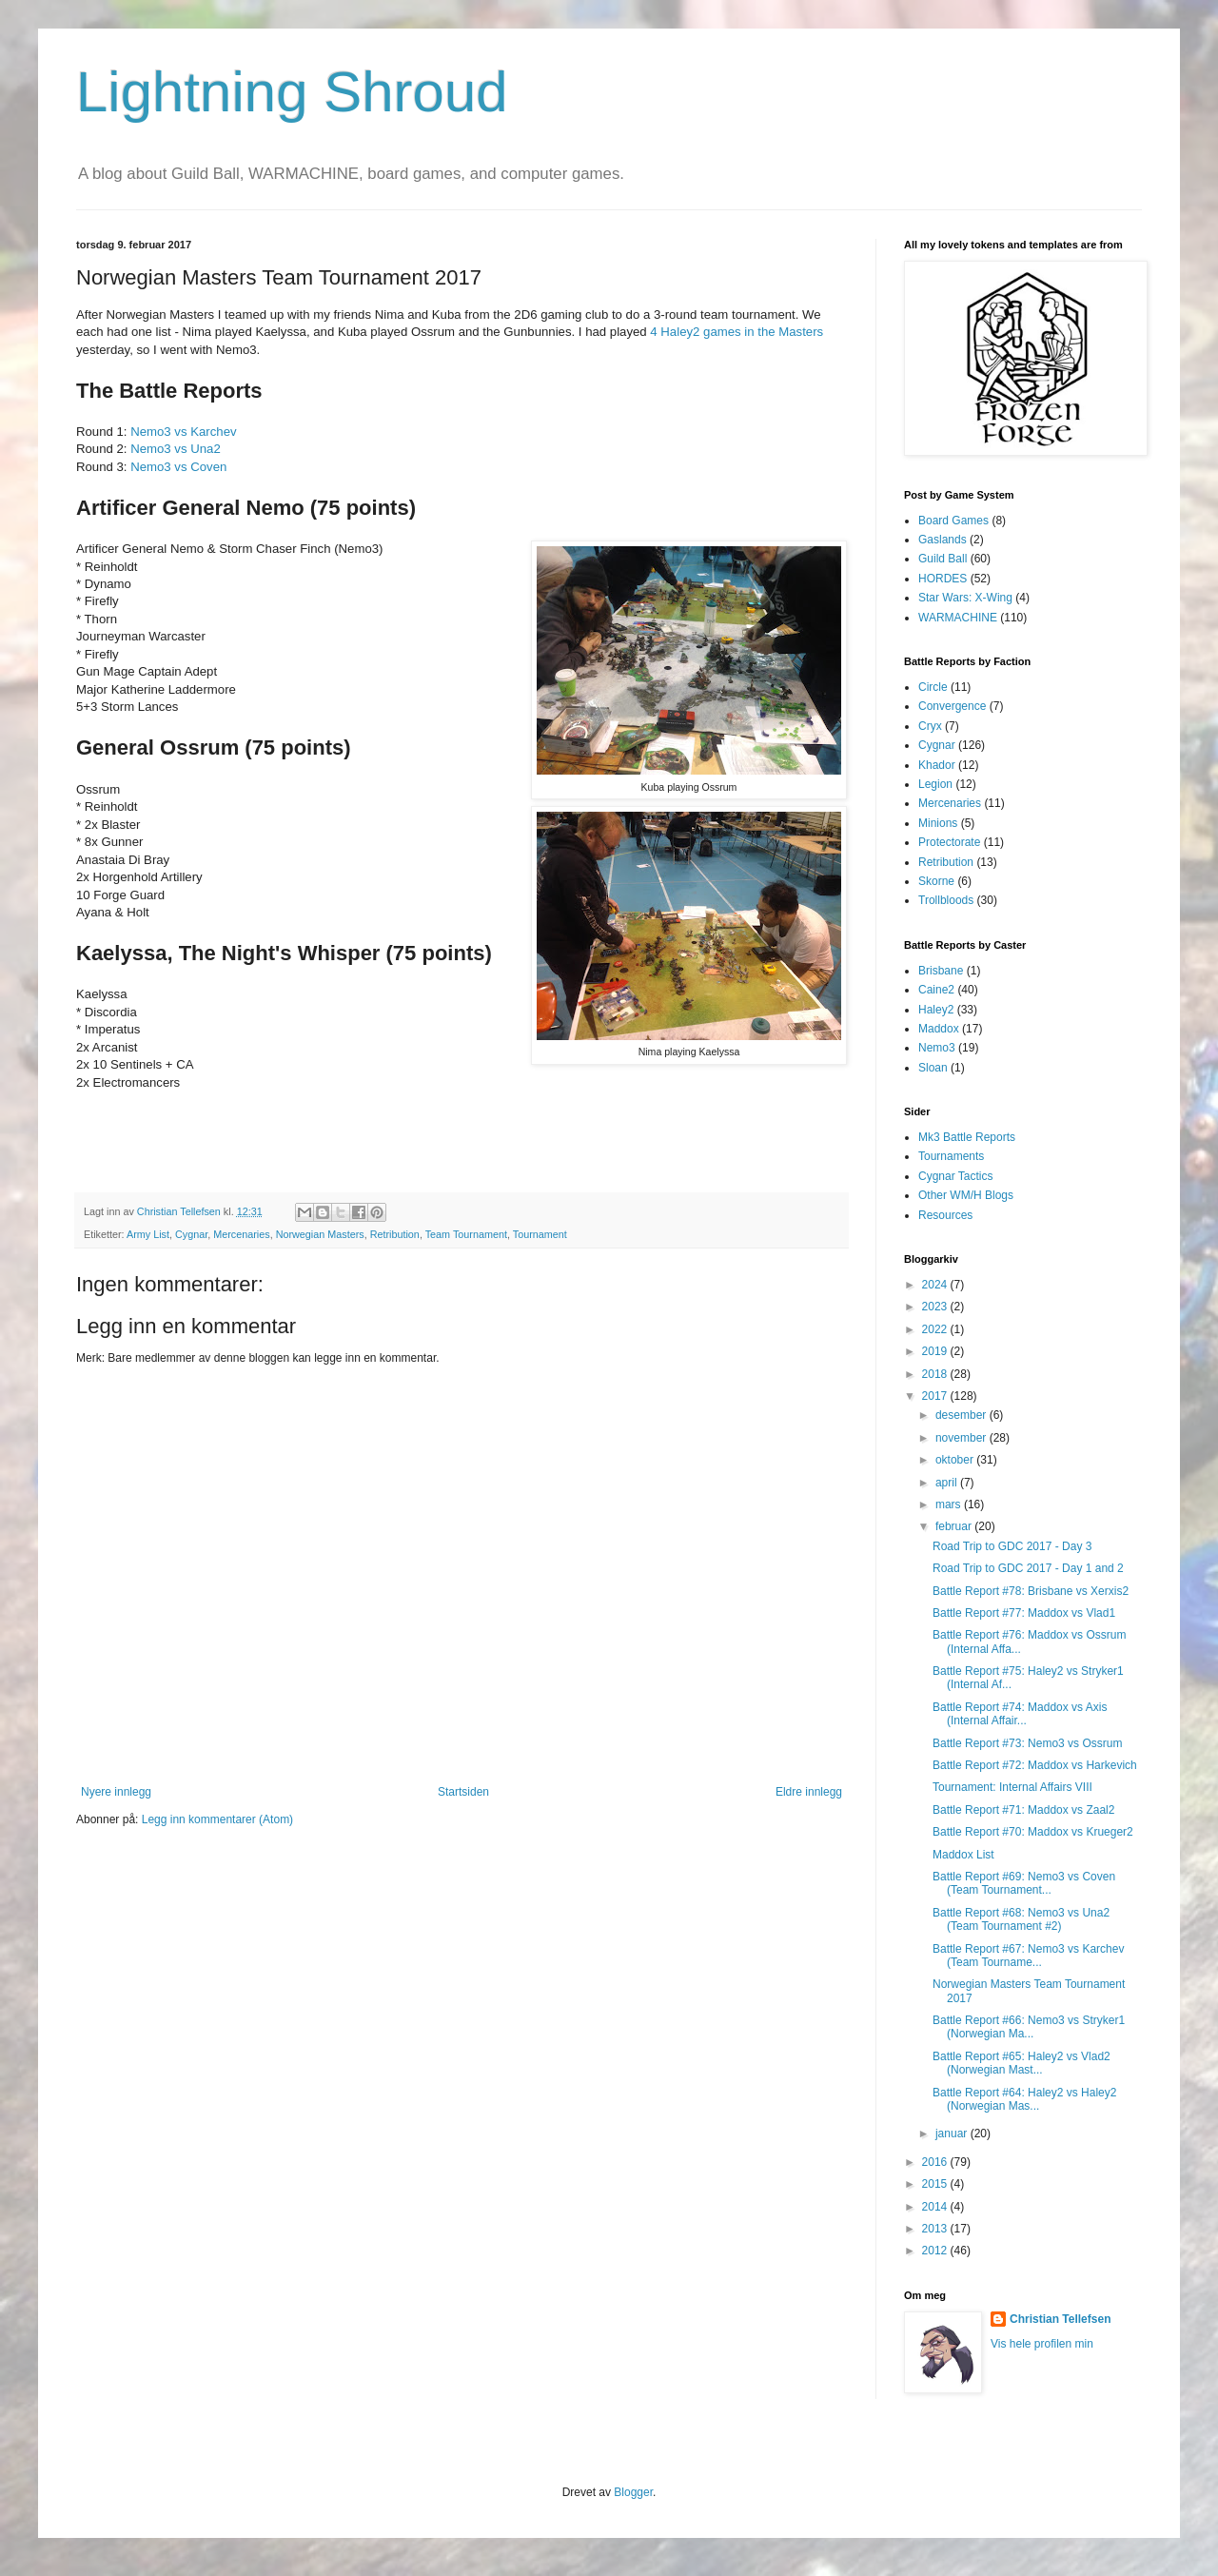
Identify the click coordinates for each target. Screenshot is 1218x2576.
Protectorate (949, 842)
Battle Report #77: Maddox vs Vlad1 (1024, 1613)
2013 (936, 2228)
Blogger (633, 2492)
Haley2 (935, 1009)
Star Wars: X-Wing (965, 597)
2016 (936, 2162)
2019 (936, 1351)
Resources (945, 1215)
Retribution (395, 1234)
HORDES (942, 578)
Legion (935, 784)
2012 (936, 2250)
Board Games (953, 520)
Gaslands (942, 539)
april (947, 1482)
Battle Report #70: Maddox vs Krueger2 (1033, 1832)
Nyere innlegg (116, 1792)
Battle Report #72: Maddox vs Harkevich (1035, 1765)
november (962, 1438)
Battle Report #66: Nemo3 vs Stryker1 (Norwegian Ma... (1029, 2027)
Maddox (938, 1028)
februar (954, 1526)
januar (953, 2133)
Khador (936, 765)
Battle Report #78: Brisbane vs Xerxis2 (1031, 1591)
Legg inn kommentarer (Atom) (217, 1819)
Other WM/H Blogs (965, 1195)
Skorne (936, 881)
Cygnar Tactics (955, 1176)
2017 (936, 1396)
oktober (955, 1459)
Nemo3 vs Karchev (183, 431)
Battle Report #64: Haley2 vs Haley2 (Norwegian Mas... (1024, 2099)
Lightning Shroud (292, 92)
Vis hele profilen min (1042, 2343)
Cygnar (191, 1234)
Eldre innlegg (809, 1792)
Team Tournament (466, 1234)
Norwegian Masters (320, 1234)
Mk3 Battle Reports (966, 1137)
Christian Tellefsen (1060, 2319)
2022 (936, 1329)
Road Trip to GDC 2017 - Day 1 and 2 (1028, 1568)
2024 (936, 1284)
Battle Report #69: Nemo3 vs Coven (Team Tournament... (1024, 1883)
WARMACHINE (957, 617)
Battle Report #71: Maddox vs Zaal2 (1023, 1810)
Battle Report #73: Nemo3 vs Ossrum (1027, 1743)
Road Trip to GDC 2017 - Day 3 (1012, 1546)
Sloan (933, 1067)
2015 (936, 2184)
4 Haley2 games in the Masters (736, 331)
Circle (933, 687)
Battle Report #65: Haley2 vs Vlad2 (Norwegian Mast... (1021, 2063)
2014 (936, 2206)
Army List (148, 1234)
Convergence (952, 706)
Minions (937, 823)
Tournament (540, 1234)
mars (949, 1504)
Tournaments (951, 1156)
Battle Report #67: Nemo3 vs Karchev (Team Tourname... (1028, 1955)
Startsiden (463, 1792)
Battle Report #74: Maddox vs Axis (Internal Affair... (1020, 1714)
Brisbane (940, 970)
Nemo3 (936, 1047)
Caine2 (936, 989)
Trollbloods (945, 900)
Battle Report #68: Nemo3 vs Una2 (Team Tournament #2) (1021, 1919)
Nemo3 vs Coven (178, 467)
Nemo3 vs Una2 (175, 449)
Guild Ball (942, 558)
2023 (936, 1306)
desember (962, 1415)
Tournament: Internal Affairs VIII (1012, 1787)
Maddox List (963, 1854)
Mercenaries (241, 1234)
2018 (936, 1374)
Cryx (930, 726)
